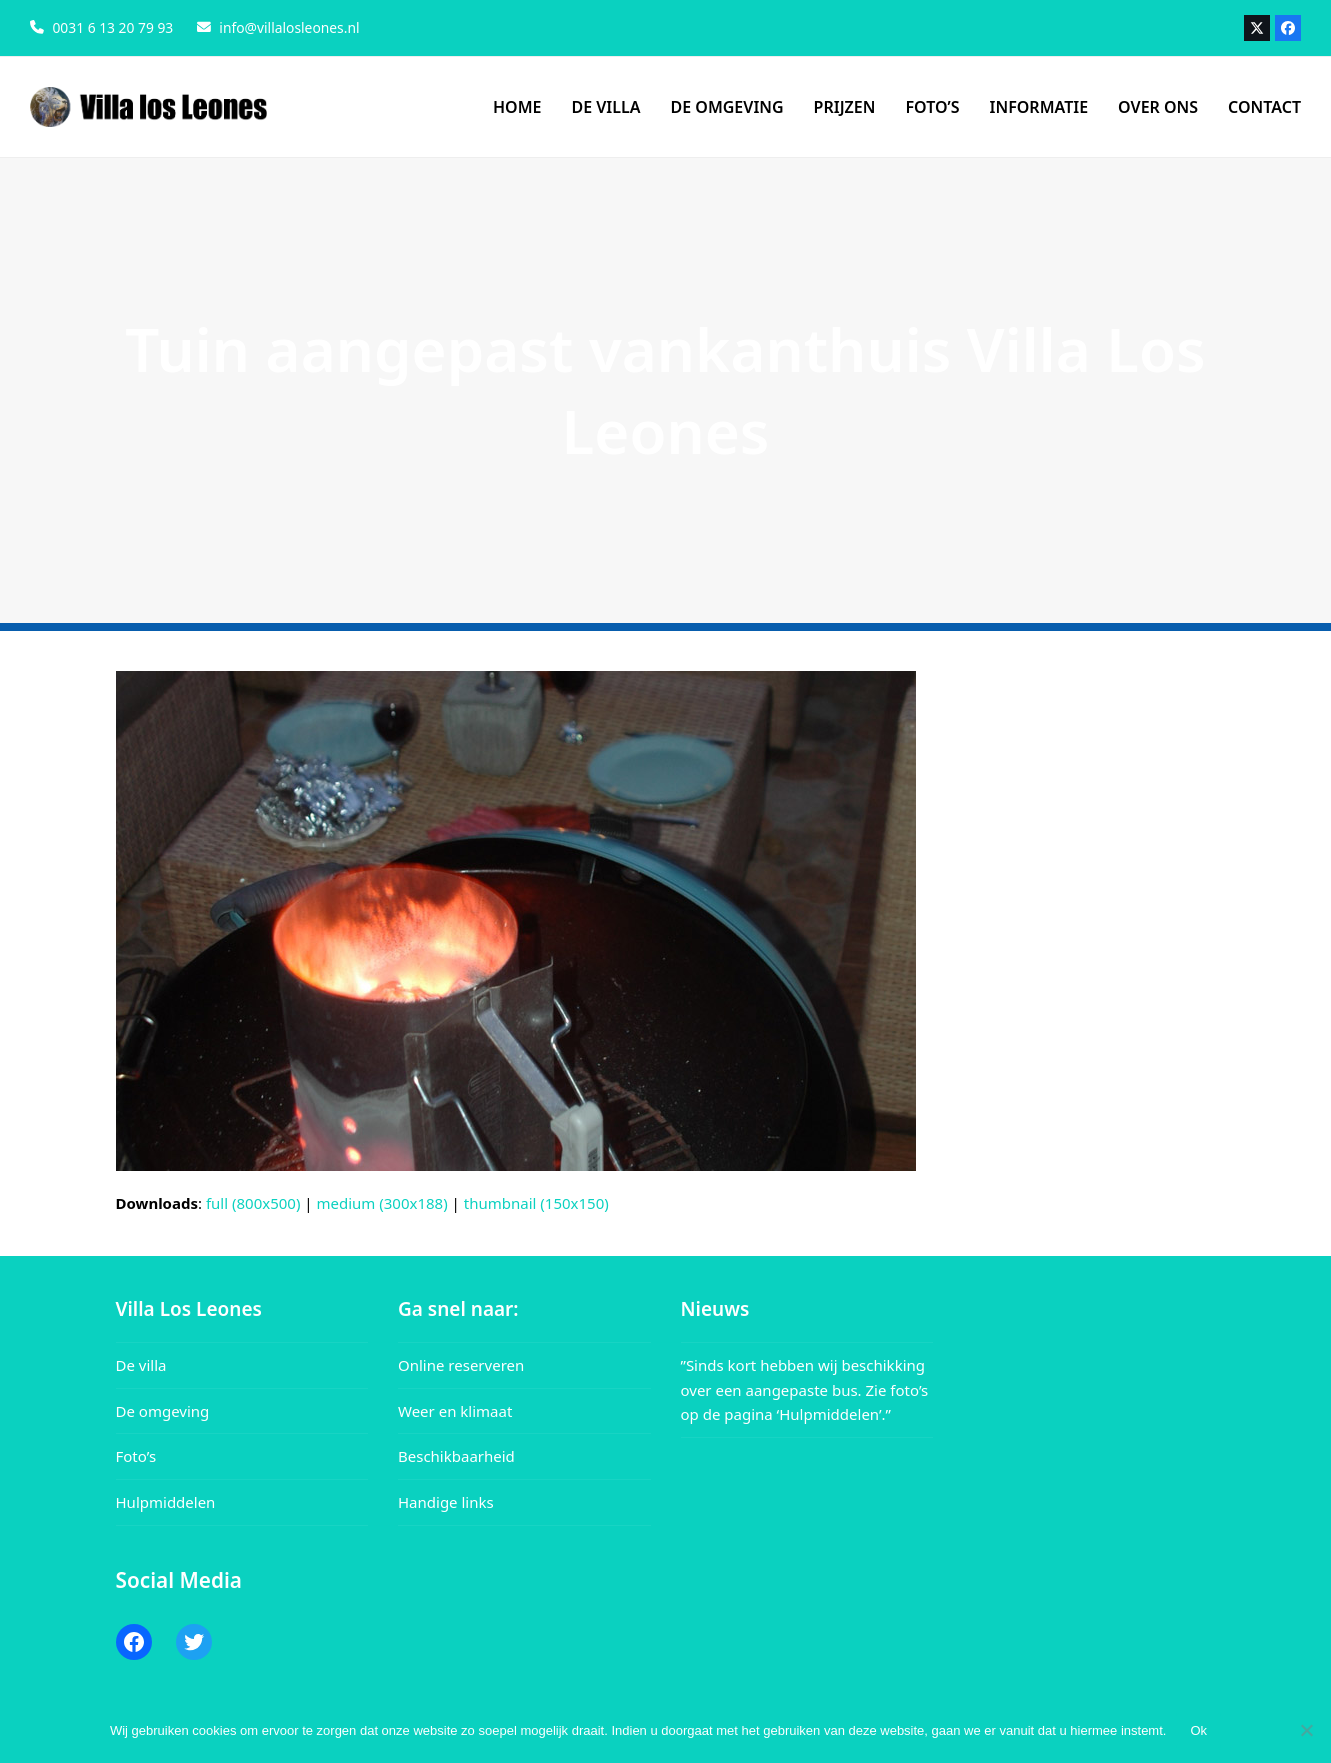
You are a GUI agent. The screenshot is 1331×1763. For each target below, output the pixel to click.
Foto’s (136, 1456)
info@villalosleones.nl (289, 27)
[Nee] (1306, 1730)
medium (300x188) (382, 1203)
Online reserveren (461, 1365)
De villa (141, 1365)
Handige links (446, 1502)
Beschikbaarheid (456, 1456)
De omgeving (163, 1411)
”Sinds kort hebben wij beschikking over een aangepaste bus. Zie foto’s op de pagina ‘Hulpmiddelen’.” (805, 1390)
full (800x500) (253, 1203)
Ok (1198, 1730)
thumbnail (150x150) (536, 1203)
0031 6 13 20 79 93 (112, 27)
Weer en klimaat (455, 1411)
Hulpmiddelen (166, 1502)
